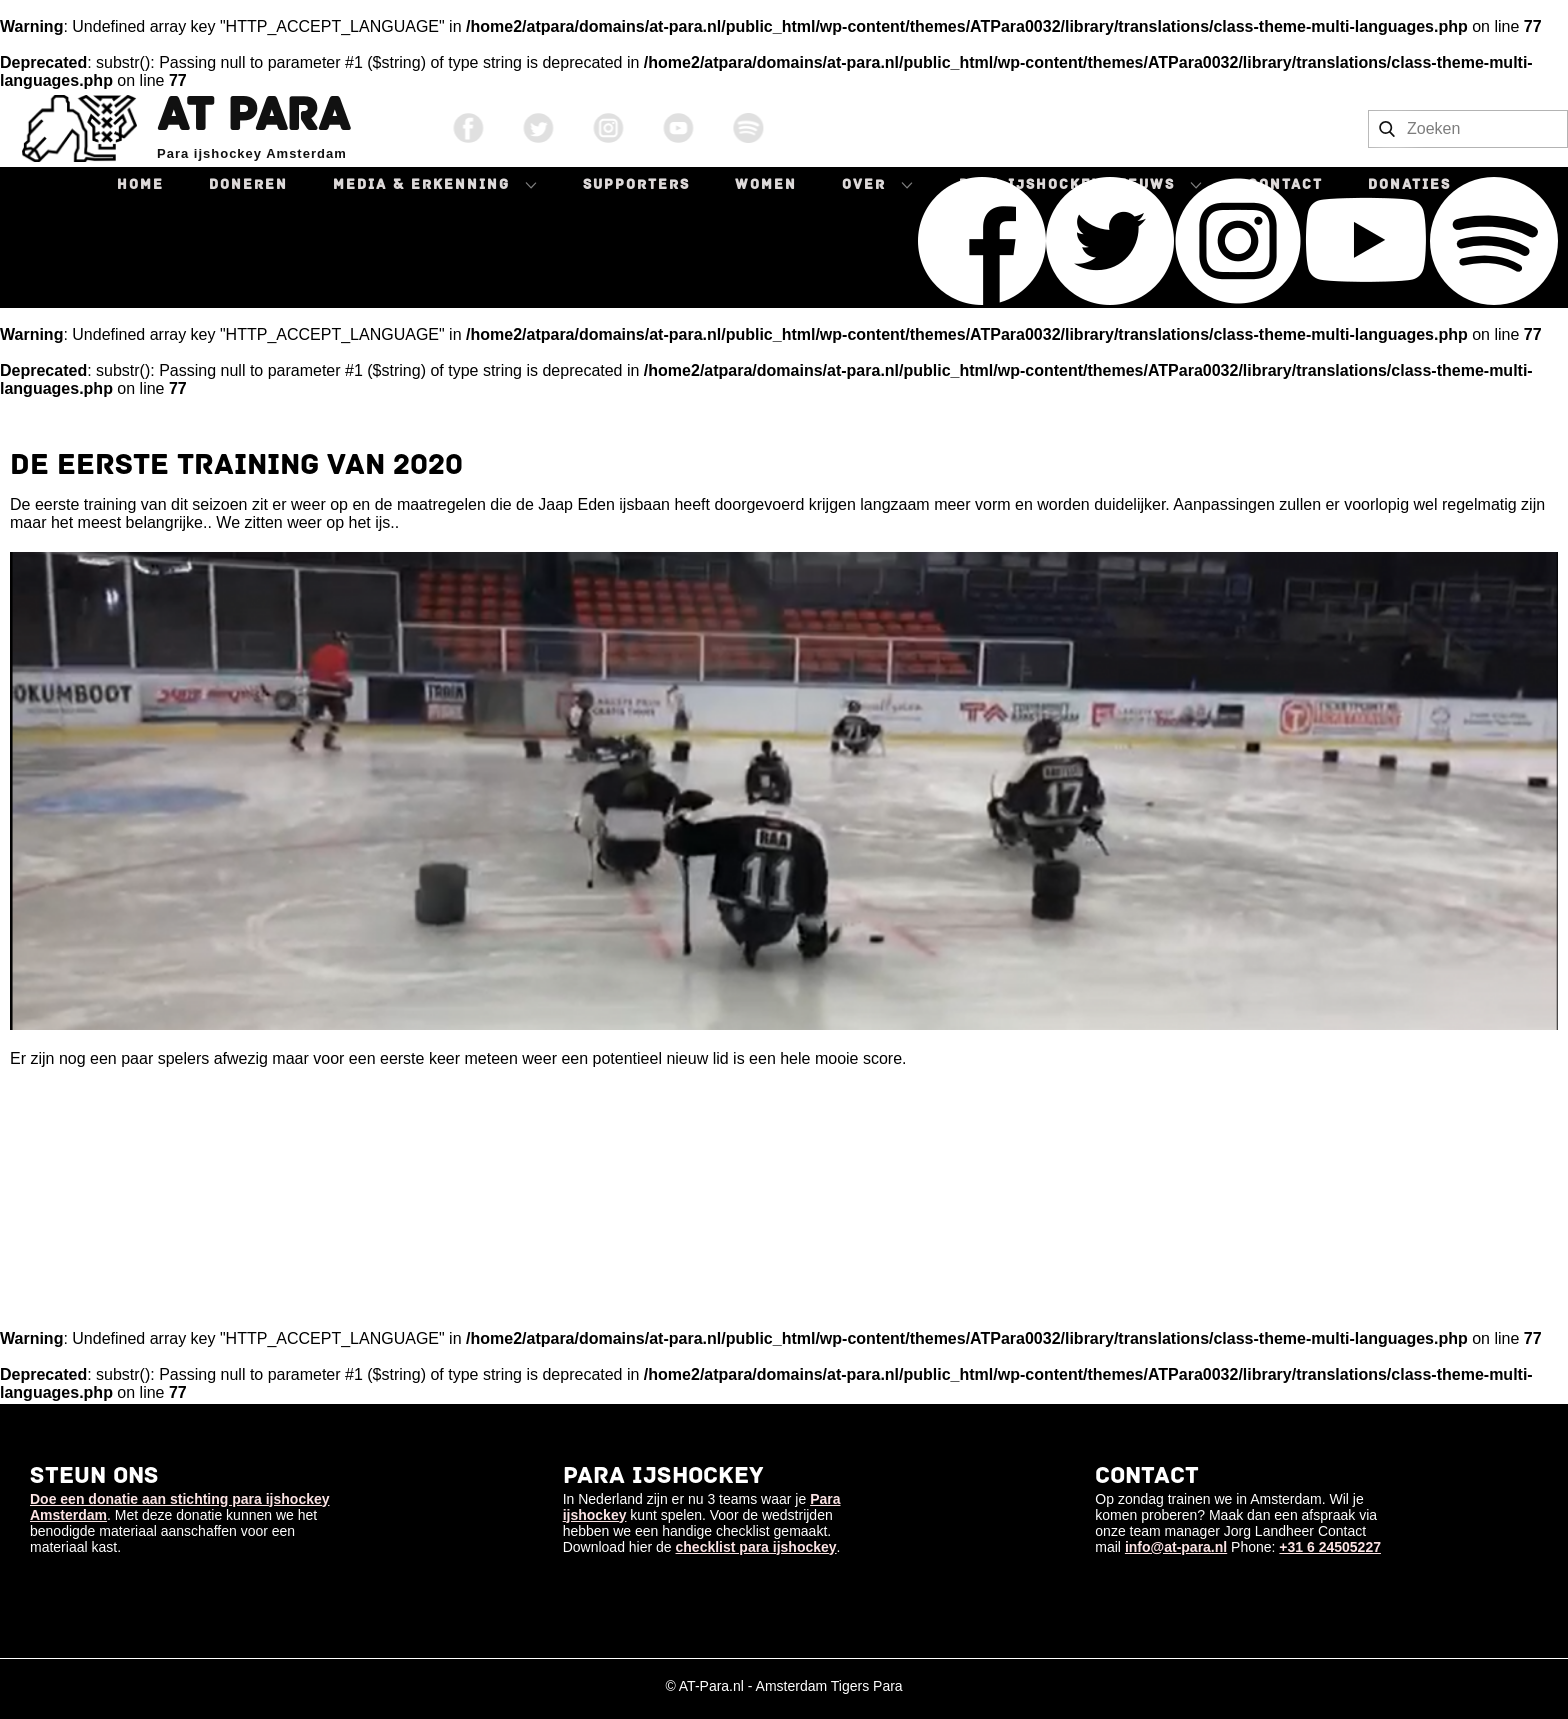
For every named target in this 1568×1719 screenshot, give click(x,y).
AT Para (253, 115)
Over (864, 184)
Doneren (248, 184)
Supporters (636, 184)
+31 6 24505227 (1330, 1547)
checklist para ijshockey (756, 1547)
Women (766, 184)
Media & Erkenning (421, 184)
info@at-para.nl (1176, 1547)
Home (140, 184)
